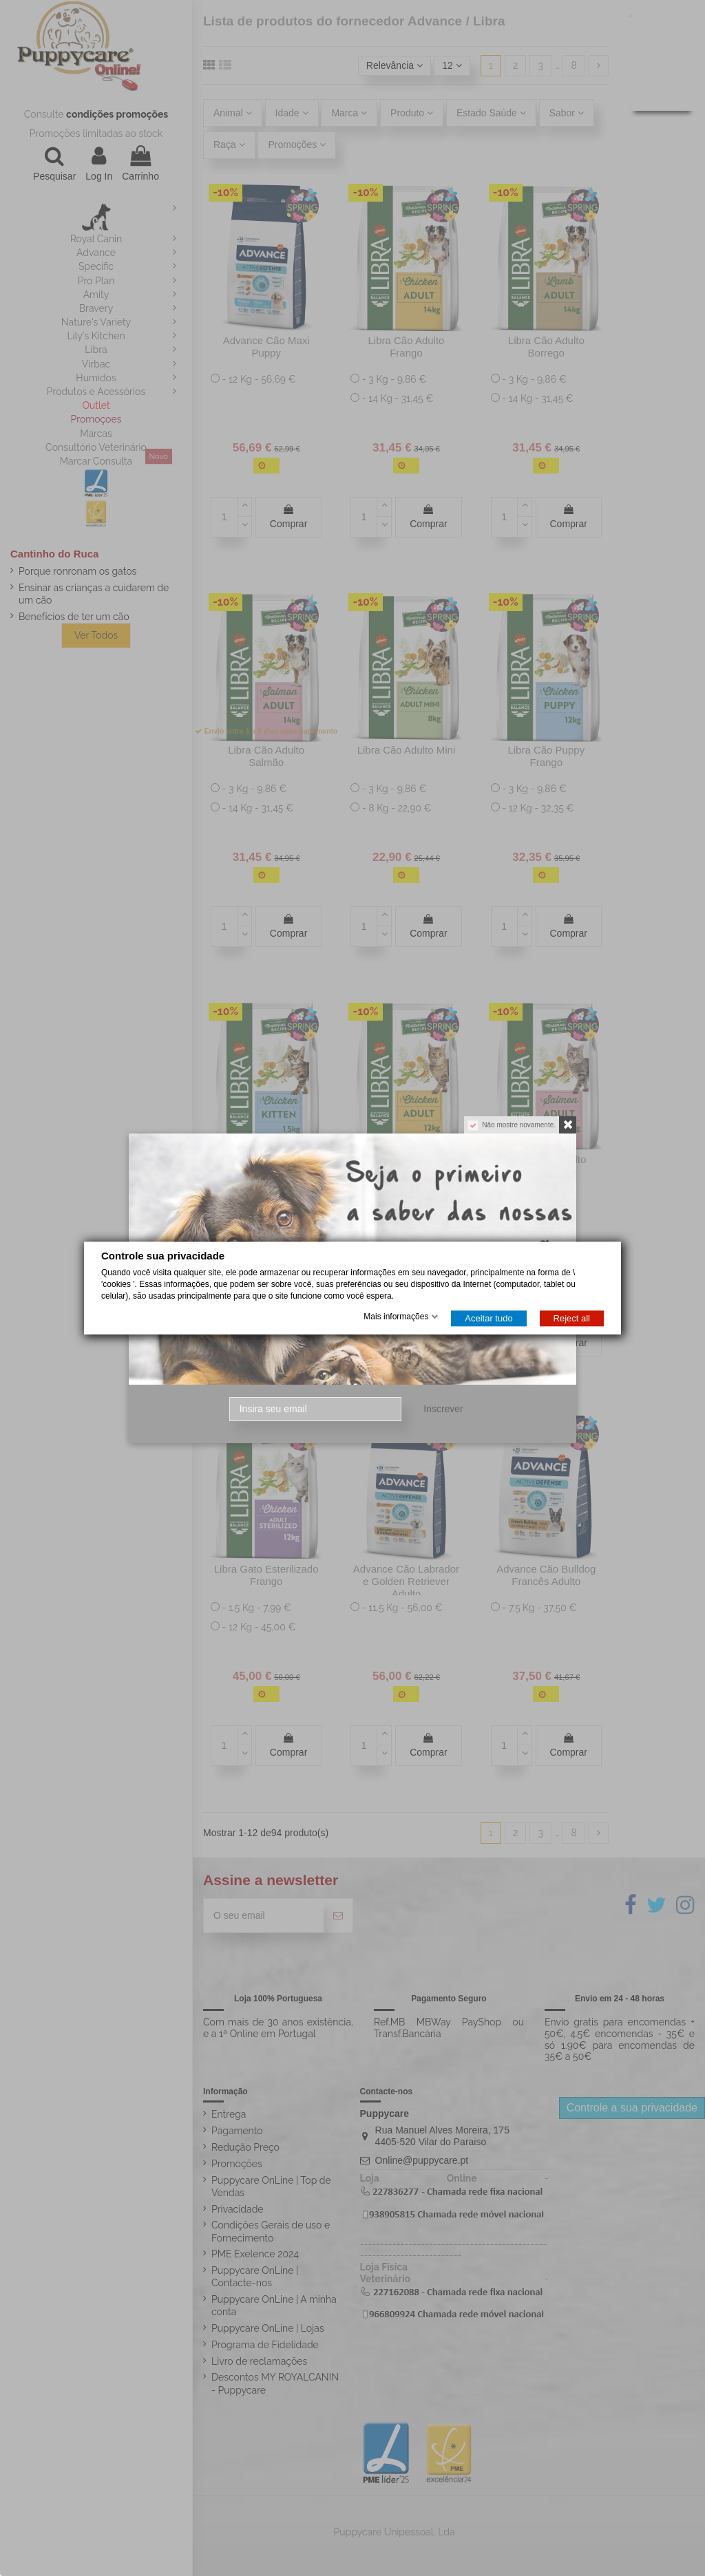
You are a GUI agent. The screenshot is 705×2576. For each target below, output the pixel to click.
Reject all (572, 1318)
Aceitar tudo (488, 1318)
